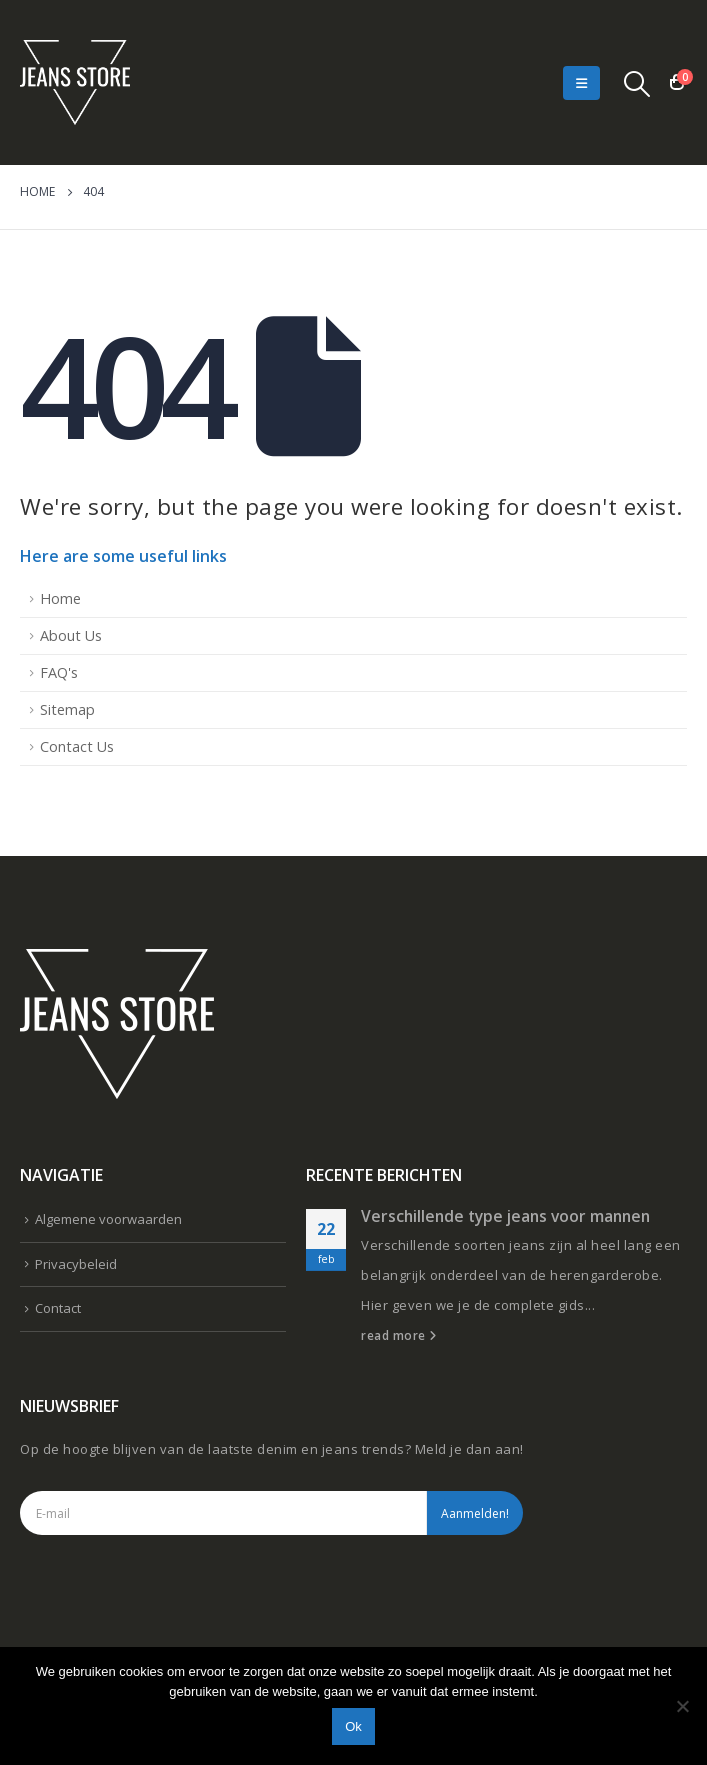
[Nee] (682, 1706)
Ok (353, 1726)
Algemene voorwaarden (108, 1219)
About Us (71, 635)
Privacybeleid (76, 1264)
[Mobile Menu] (581, 83)
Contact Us (77, 746)
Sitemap (67, 709)
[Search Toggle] (637, 83)
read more (399, 1335)
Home (60, 598)
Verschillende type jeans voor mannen (505, 1216)
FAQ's (59, 672)
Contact (58, 1308)
